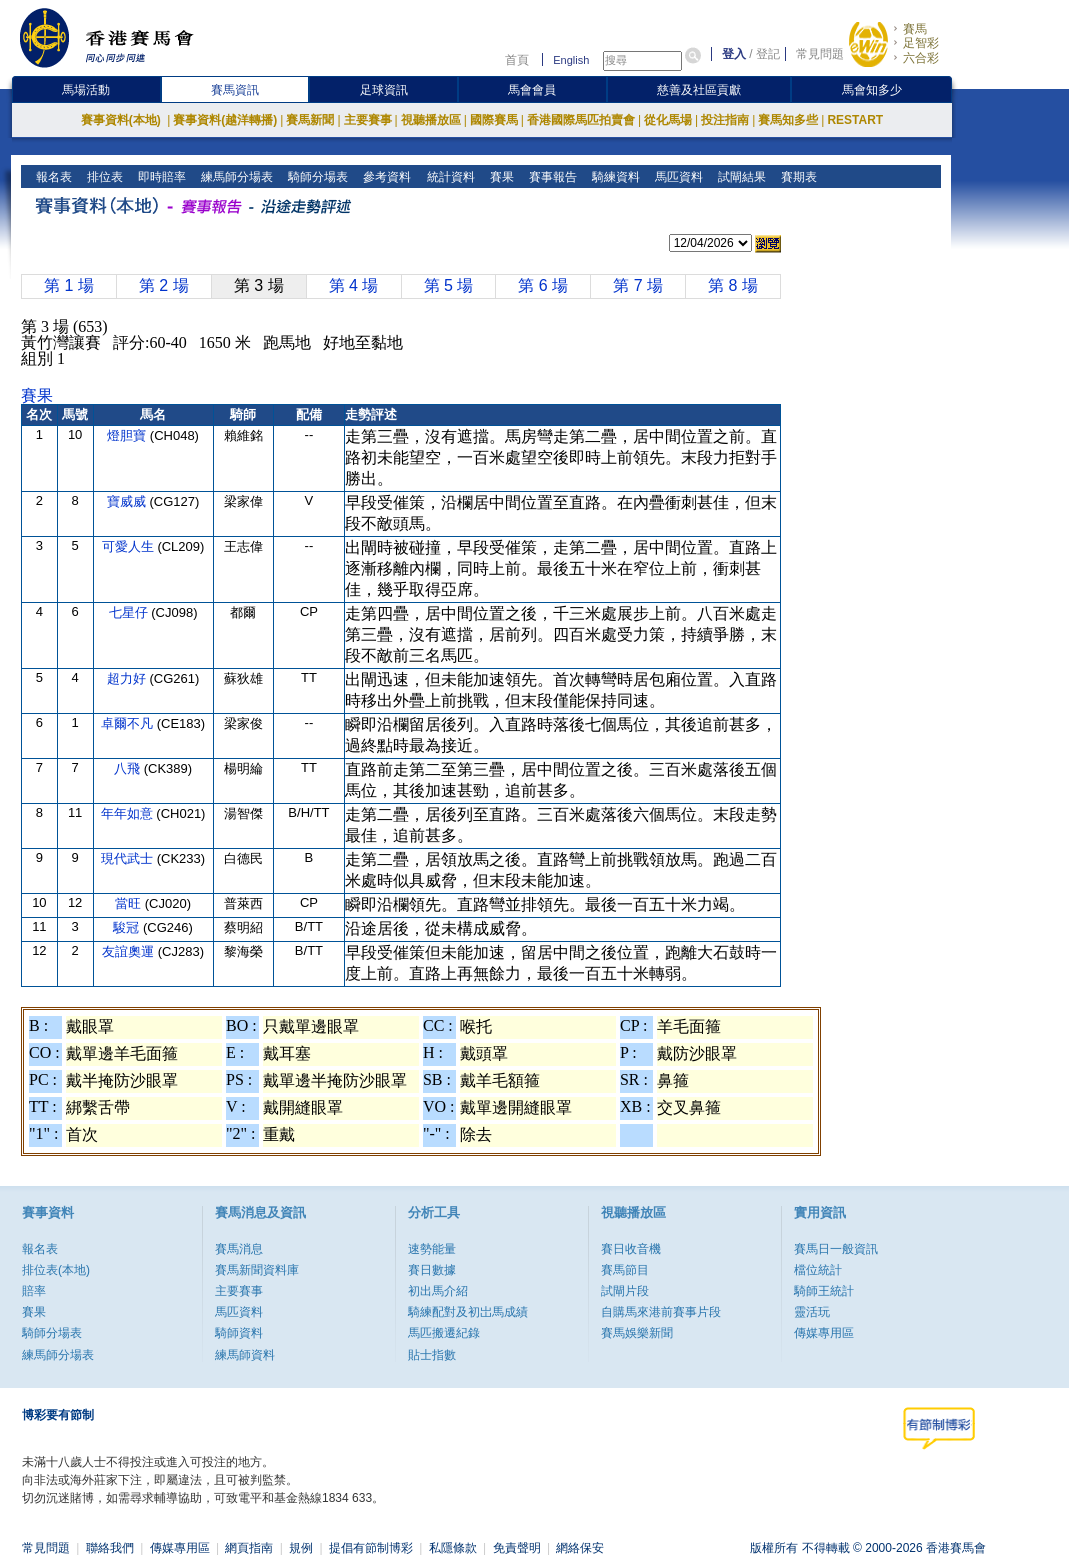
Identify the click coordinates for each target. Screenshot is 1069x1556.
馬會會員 (532, 90)
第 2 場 (164, 285)
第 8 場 (733, 285)
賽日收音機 (631, 1249)
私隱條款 (453, 1548)
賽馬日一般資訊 (836, 1249)
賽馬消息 (239, 1249)
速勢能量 (432, 1249)
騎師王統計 (824, 1291)
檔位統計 (818, 1270)
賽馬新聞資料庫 (257, 1270)
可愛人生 (130, 546)
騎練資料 (613, 177)
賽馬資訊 (235, 90)
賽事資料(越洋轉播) (225, 120)
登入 (734, 54)
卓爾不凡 (129, 723)
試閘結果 (739, 177)
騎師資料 (239, 1333)
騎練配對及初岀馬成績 (468, 1312)
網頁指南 (249, 1548)
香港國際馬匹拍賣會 (581, 120)
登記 (768, 54)
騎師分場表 (316, 177)
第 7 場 (638, 285)
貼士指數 (432, 1355)
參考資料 (385, 177)
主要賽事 (368, 120)
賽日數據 (432, 1270)
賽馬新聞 (310, 120)
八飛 (129, 768)
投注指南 (725, 120)
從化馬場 (668, 120)
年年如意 (129, 813)
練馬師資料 (245, 1355)
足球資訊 (384, 90)
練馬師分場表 (235, 177)
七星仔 (130, 612)
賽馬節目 (625, 1270)
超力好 (128, 678)
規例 (301, 1548)
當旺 (130, 903)
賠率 (34, 1291)
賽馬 (915, 29)
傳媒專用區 (824, 1333)
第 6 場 (543, 285)
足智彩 (921, 43)
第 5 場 (449, 285)
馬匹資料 (676, 177)
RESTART (855, 120)
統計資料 (448, 177)
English (571, 60)
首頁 (517, 60)
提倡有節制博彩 (371, 1548)
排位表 (103, 177)
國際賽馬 (494, 120)
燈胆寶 (128, 435)
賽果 (499, 177)
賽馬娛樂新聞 (637, 1333)
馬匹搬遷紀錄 (444, 1333)
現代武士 (129, 858)
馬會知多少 (872, 90)
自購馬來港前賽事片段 (661, 1312)
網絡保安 (580, 1548)
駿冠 (128, 927)
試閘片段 (625, 1291)
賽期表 (796, 177)
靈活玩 (812, 1312)
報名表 (52, 177)
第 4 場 (354, 285)
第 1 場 (69, 285)
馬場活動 (86, 90)
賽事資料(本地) (122, 120)
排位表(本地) (56, 1270)
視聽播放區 (431, 120)
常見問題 (820, 54)
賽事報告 (550, 177)
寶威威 (128, 501)
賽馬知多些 (788, 120)
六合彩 (921, 58)
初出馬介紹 (438, 1291)
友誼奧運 (130, 951)
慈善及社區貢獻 (699, 90)
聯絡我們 (110, 1548)
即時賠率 (160, 177)
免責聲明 (517, 1548)
